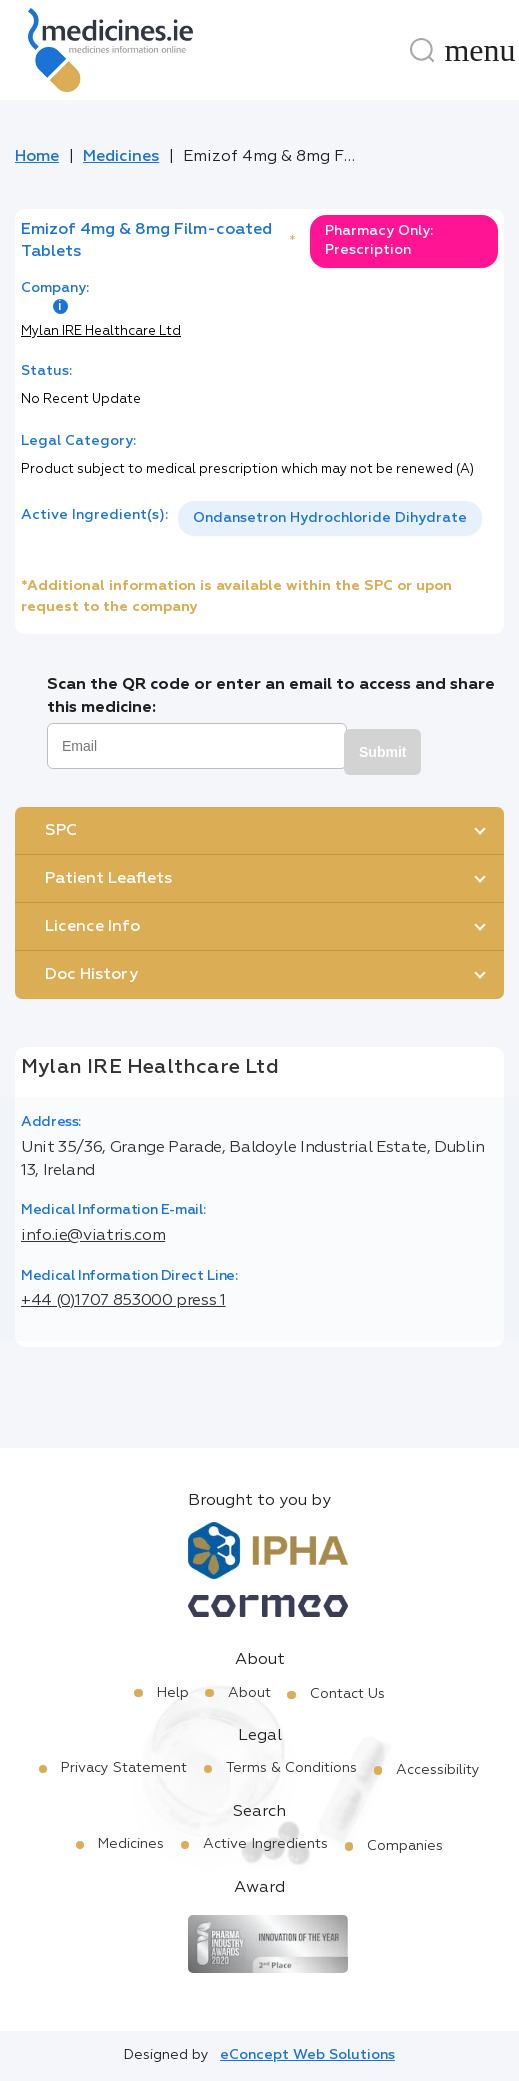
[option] (330, 518)
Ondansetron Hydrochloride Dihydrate (330, 518)
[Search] (422, 50)
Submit (382, 752)
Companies (405, 1846)
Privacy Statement (124, 1768)
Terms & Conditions (291, 1768)
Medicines (121, 157)
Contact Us (347, 1694)
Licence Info (92, 927)
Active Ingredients (265, 1844)
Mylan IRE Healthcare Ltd (101, 331)
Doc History (91, 975)
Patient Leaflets (108, 879)
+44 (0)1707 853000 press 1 (123, 1301)
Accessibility (438, 1770)
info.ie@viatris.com (93, 1236)
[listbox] (330, 518)
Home (37, 157)
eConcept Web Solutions (307, 2055)
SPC (61, 831)
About (249, 1693)
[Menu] (480, 50)
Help (173, 1693)
